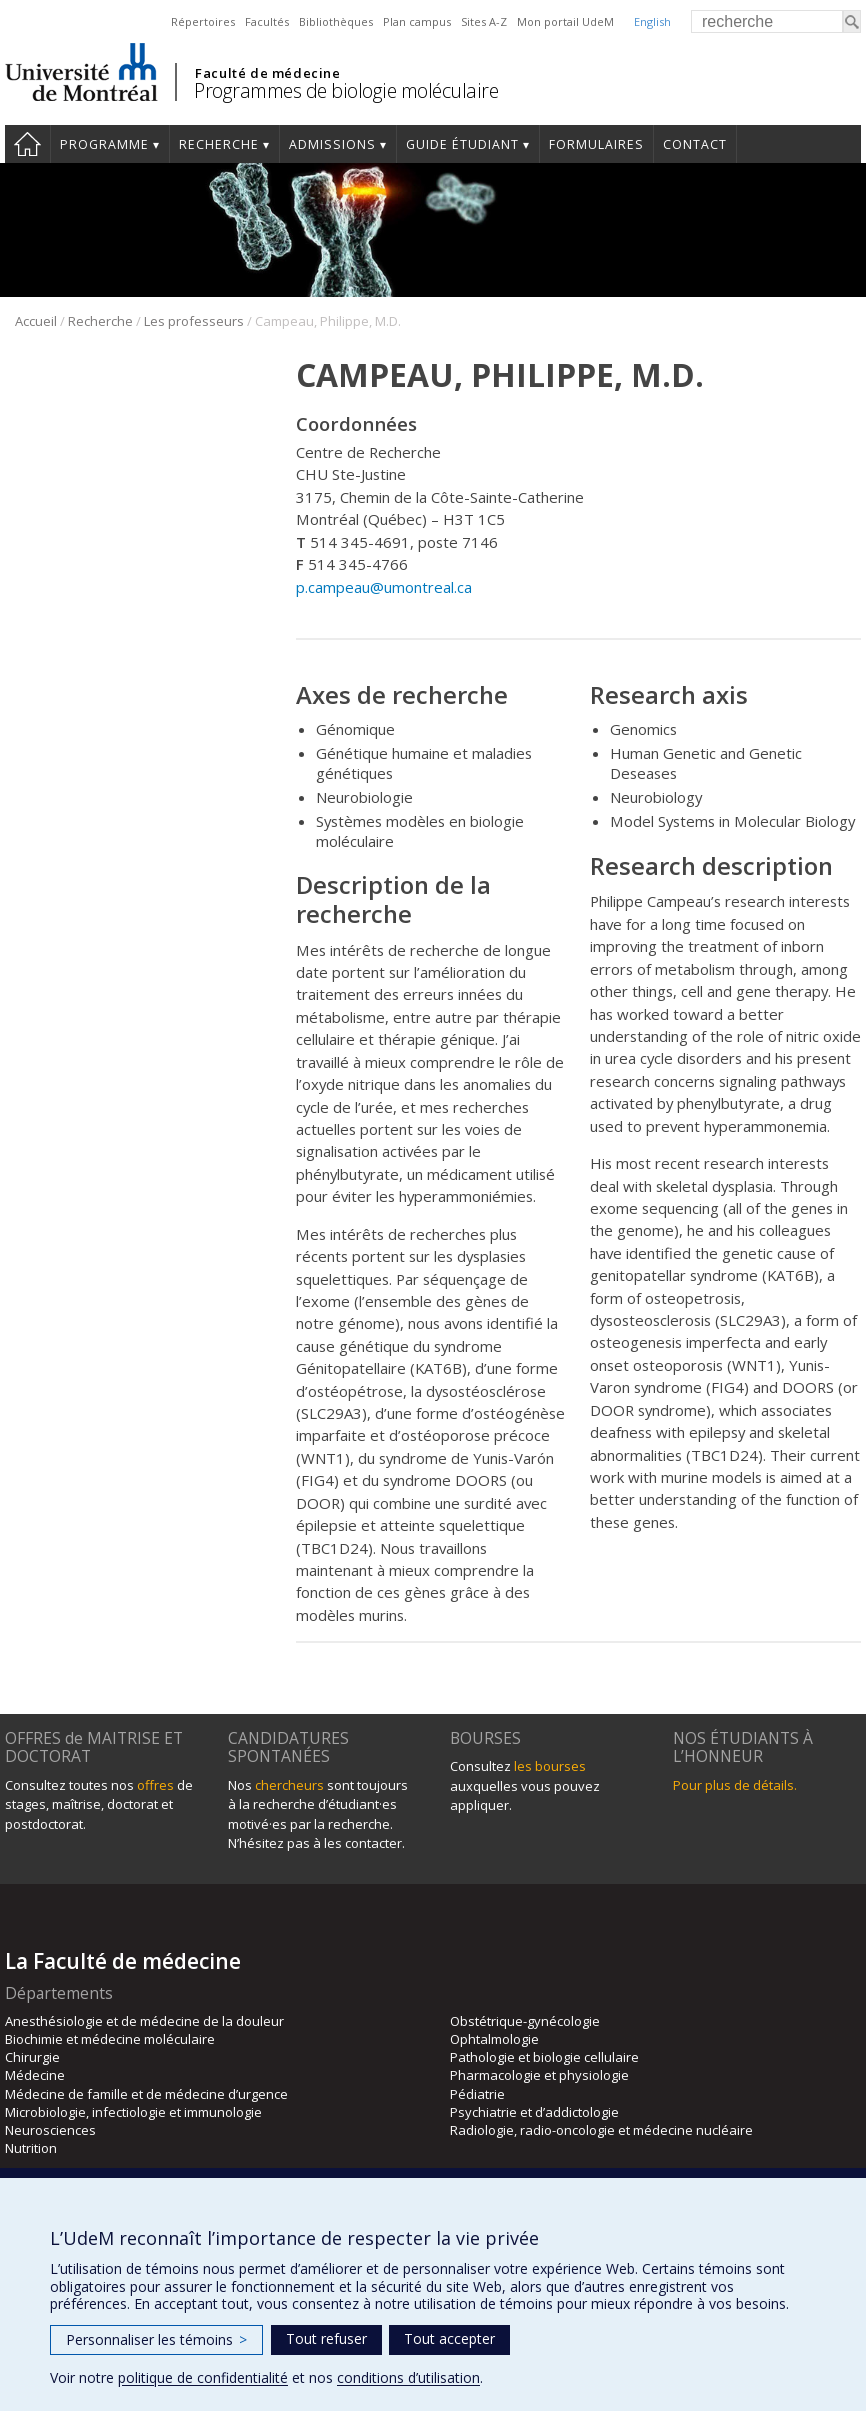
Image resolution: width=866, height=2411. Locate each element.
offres (155, 1785)
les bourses (550, 1766)
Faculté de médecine (267, 73)
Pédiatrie (477, 2094)
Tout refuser (326, 2338)
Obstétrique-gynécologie (525, 2021)
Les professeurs (194, 321)
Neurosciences (50, 2130)
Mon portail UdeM (565, 21)
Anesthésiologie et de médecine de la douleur (144, 2021)
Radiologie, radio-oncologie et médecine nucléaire (601, 2130)
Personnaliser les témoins (156, 2339)
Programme (104, 144)
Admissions (332, 144)
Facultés (267, 21)
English (652, 21)
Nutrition (31, 2148)
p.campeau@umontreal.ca (384, 587)
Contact (695, 144)
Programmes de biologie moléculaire (346, 90)
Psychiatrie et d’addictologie (534, 2112)
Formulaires (596, 144)
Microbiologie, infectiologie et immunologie (133, 2112)
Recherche (219, 144)
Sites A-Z (484, 21)
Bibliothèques (336, 21)
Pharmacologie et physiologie (539, 2075)
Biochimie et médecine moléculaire (110, 2039)
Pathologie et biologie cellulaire (544, 2057)
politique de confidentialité (203, 2377)
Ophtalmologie (494, 2039)
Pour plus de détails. (735, 1785)
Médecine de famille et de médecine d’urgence (146, 2094)
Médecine (35, 2075)
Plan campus (417, 21)
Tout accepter (449, 2338)
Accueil (27, 144)
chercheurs (289, 1785)
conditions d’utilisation (408, 2377)
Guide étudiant (462, 144)
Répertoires (203, 21)
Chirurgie (32, 2057)
